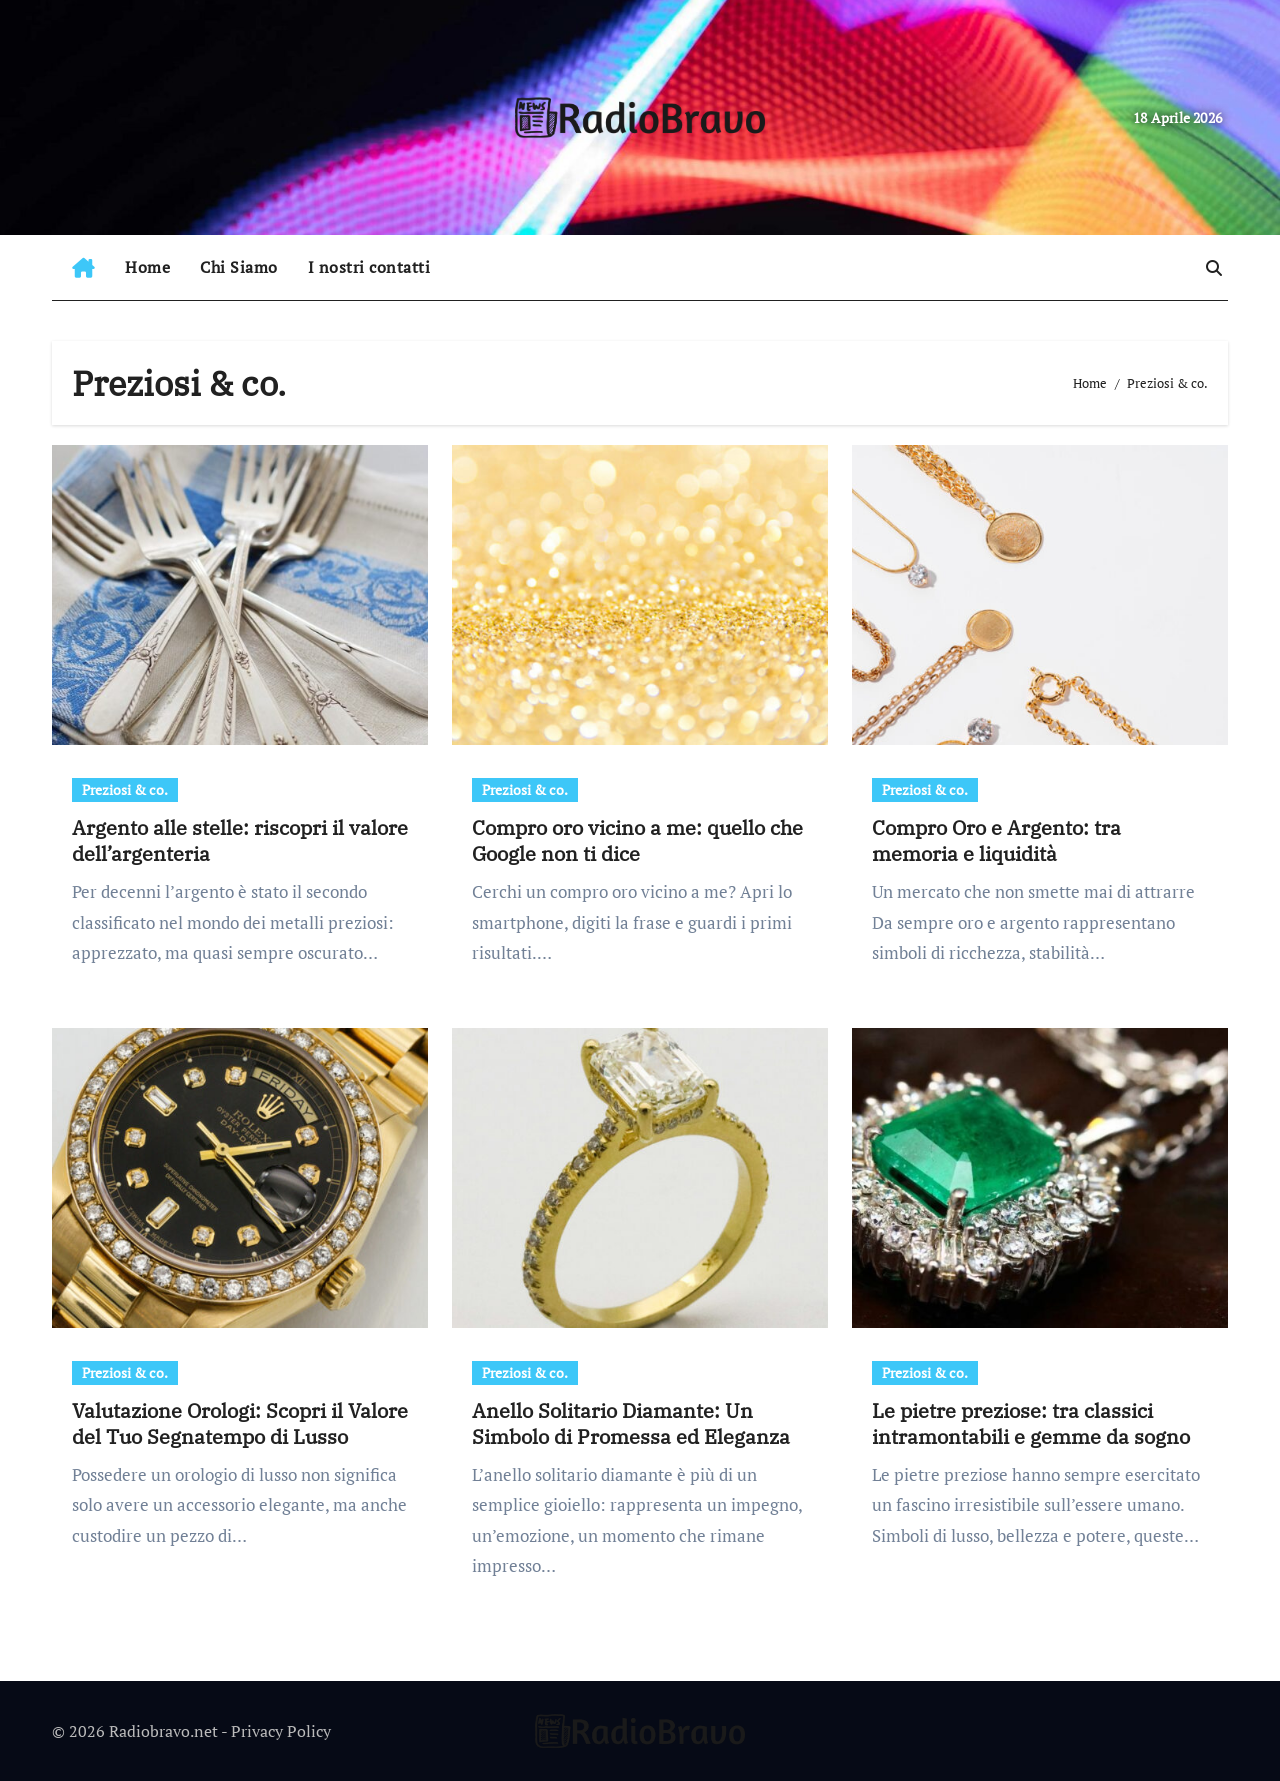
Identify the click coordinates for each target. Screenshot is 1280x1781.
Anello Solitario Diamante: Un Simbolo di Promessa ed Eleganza (631, 1423)
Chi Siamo (239, 267)
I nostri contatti (369, 267)
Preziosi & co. (125, 789)
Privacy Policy (281, 1731)
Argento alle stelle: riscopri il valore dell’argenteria (240, 840)
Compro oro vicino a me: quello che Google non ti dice (637, 840)
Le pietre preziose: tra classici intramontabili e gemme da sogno (1031, 1423)
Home (147, 267)
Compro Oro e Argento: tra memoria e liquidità (996, 840)
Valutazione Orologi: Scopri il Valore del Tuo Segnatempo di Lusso (240, 1423)
